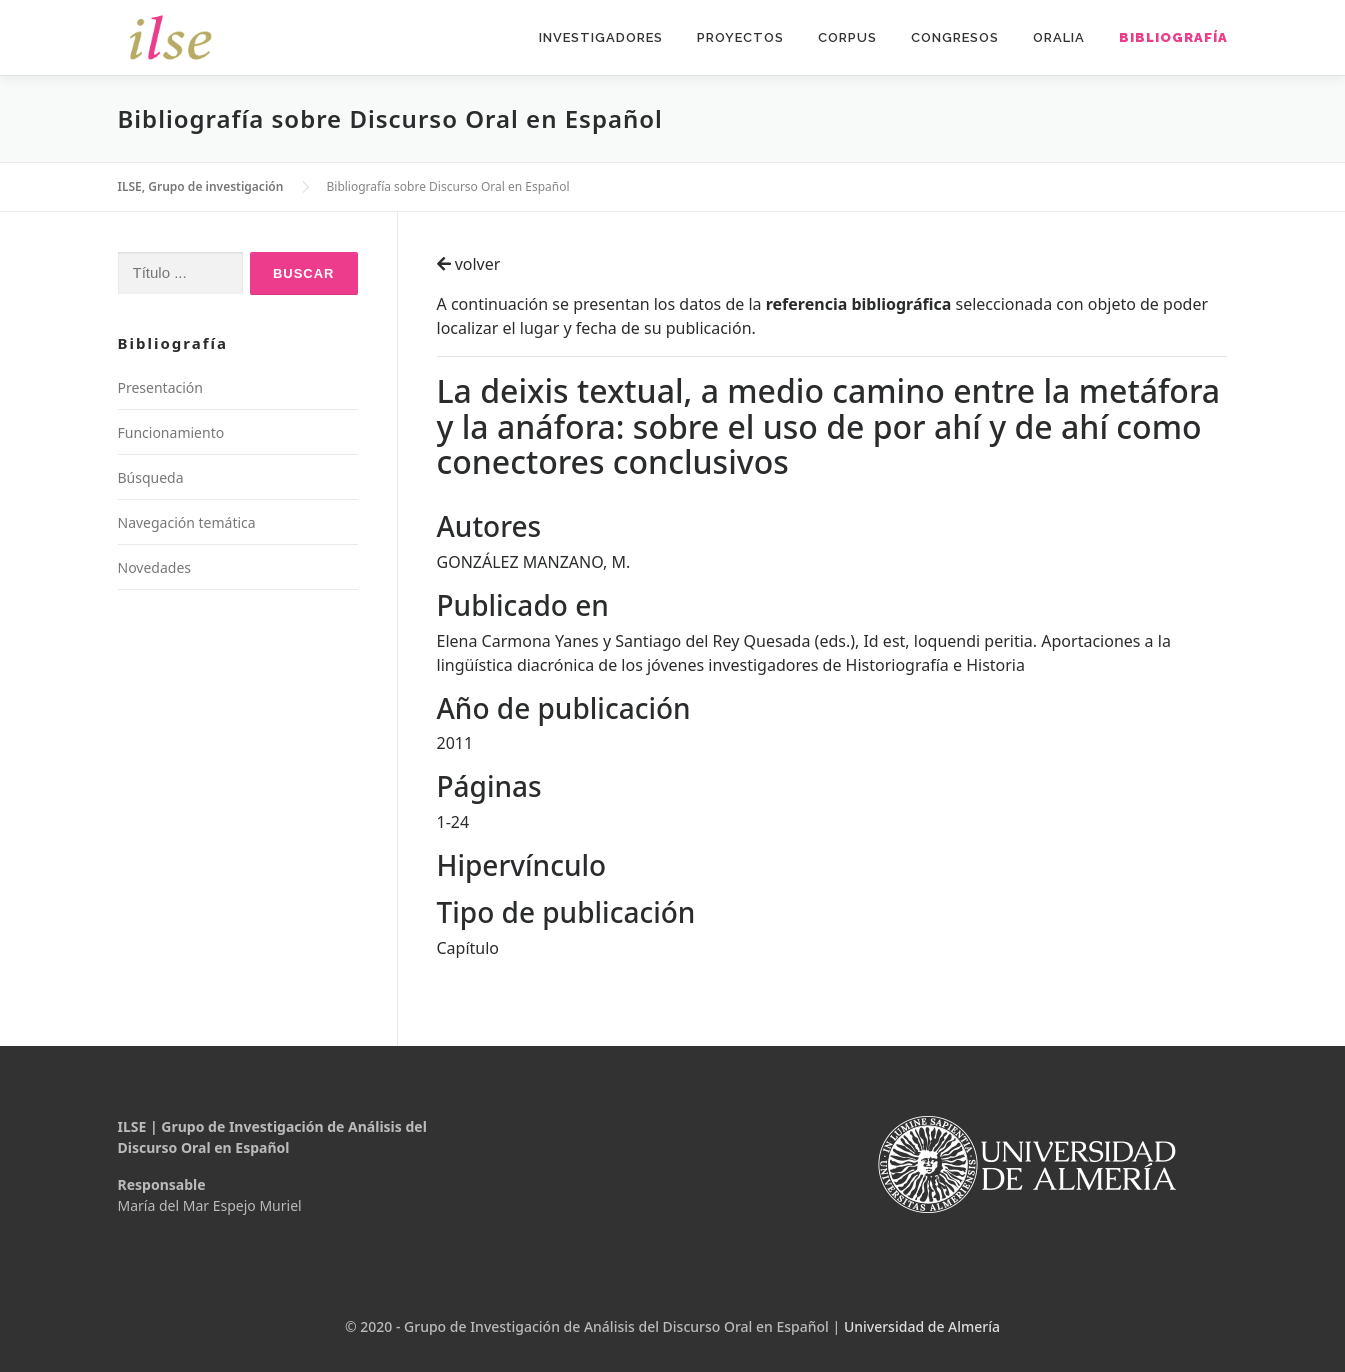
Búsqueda (151, 477)
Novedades (155, 567)
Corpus (847, 37)
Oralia (1059, 37)
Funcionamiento (171, 432)
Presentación (160, 387)
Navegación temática (187, 522)
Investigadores (601, 37)
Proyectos (740, 37)
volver (469, 264)
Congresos (955, 37)
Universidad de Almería (922, 1326)
